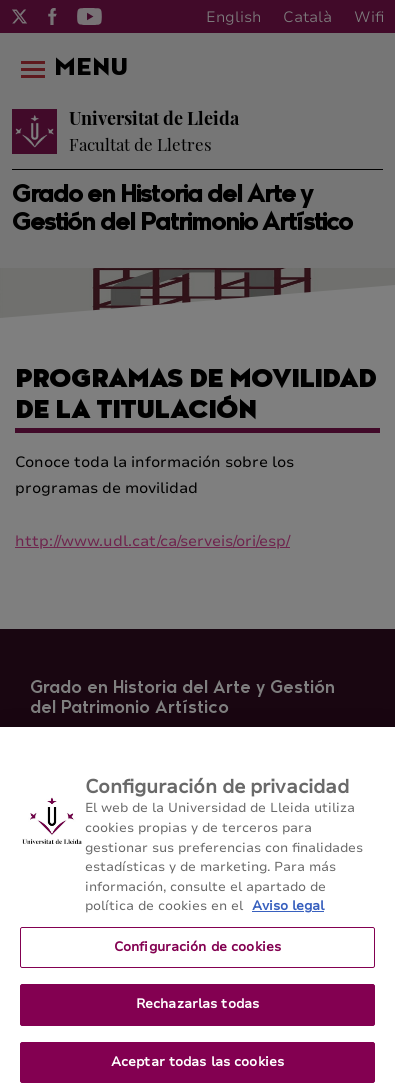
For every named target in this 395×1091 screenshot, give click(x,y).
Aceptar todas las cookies (197, 1068)
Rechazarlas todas (197, 1010)
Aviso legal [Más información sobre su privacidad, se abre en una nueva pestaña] (288, 912)
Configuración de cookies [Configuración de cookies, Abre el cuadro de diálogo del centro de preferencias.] (197, 952)
